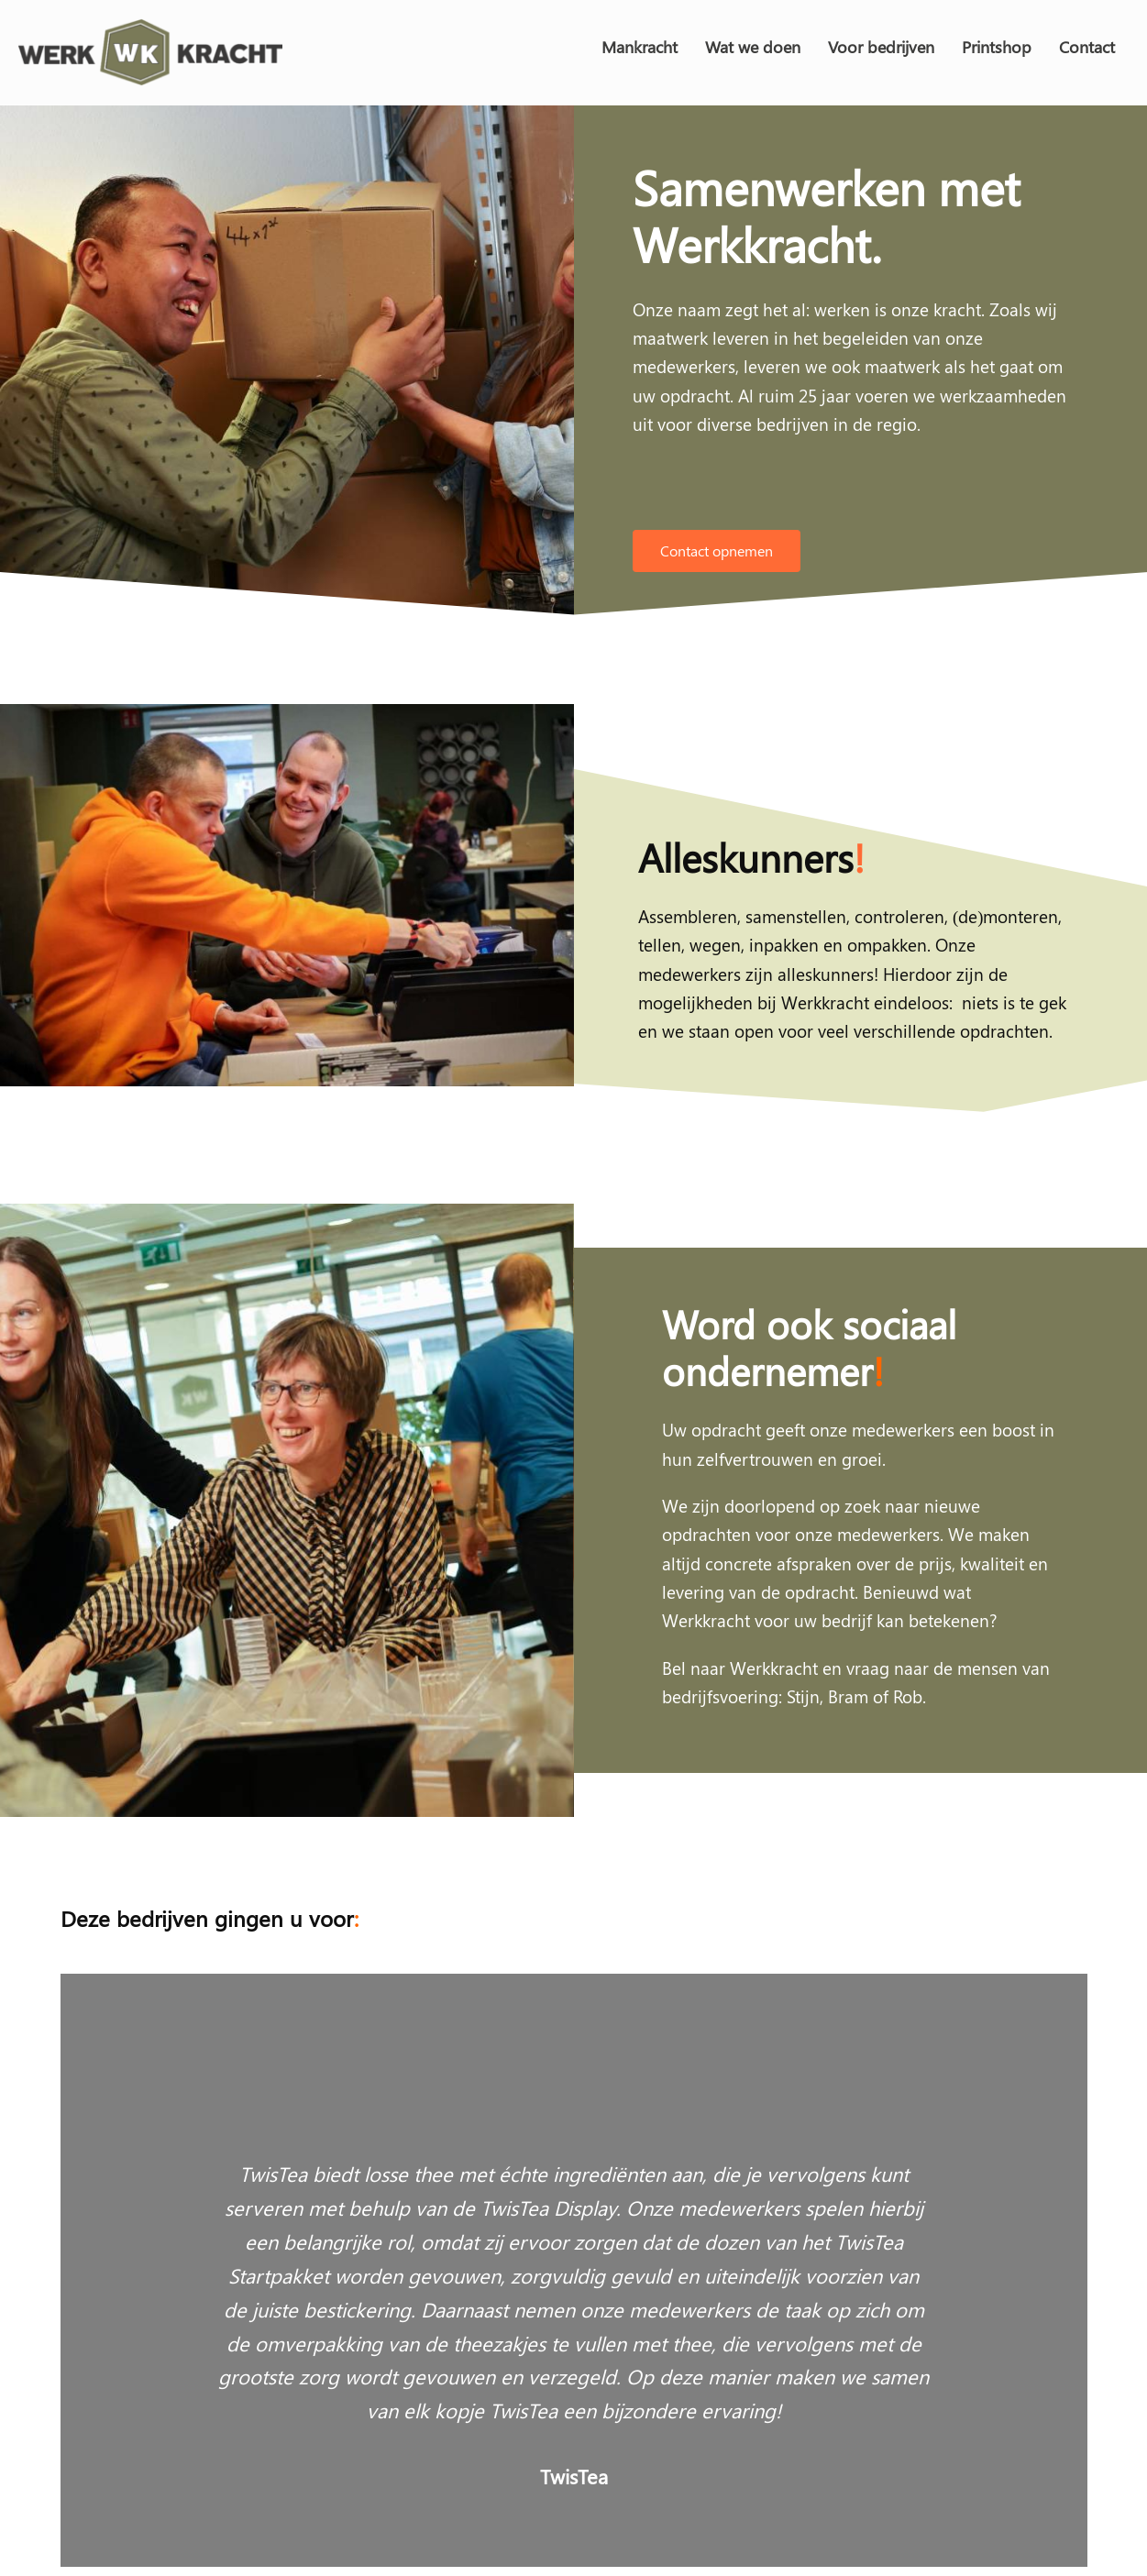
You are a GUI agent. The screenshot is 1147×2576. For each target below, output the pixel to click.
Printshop (996, 47)
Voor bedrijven (881, 47)
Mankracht (639, 47)
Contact (1087, 47)
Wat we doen (752, 47)
